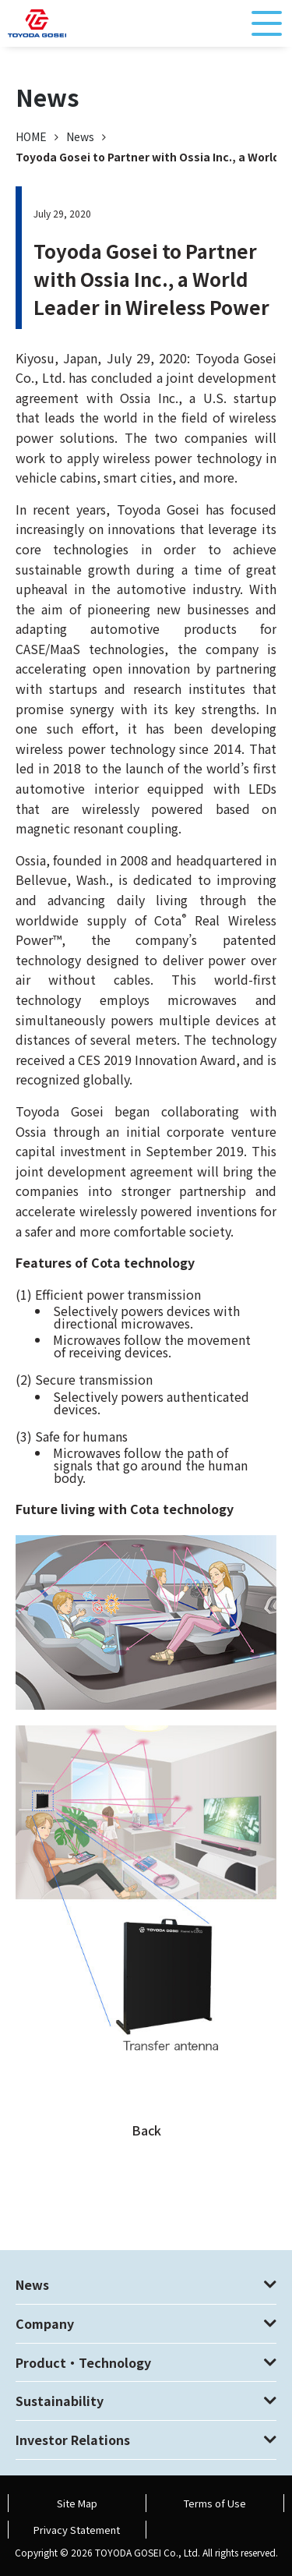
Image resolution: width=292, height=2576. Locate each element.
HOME (31, 136)
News (80, 136)
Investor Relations (73, 2439)
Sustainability (60, 2400)
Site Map (77, 2503)
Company (45, 2323)
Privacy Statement (76, 2529)
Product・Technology (83, 2362)
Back (146, 2130)
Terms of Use (215, 2503)
